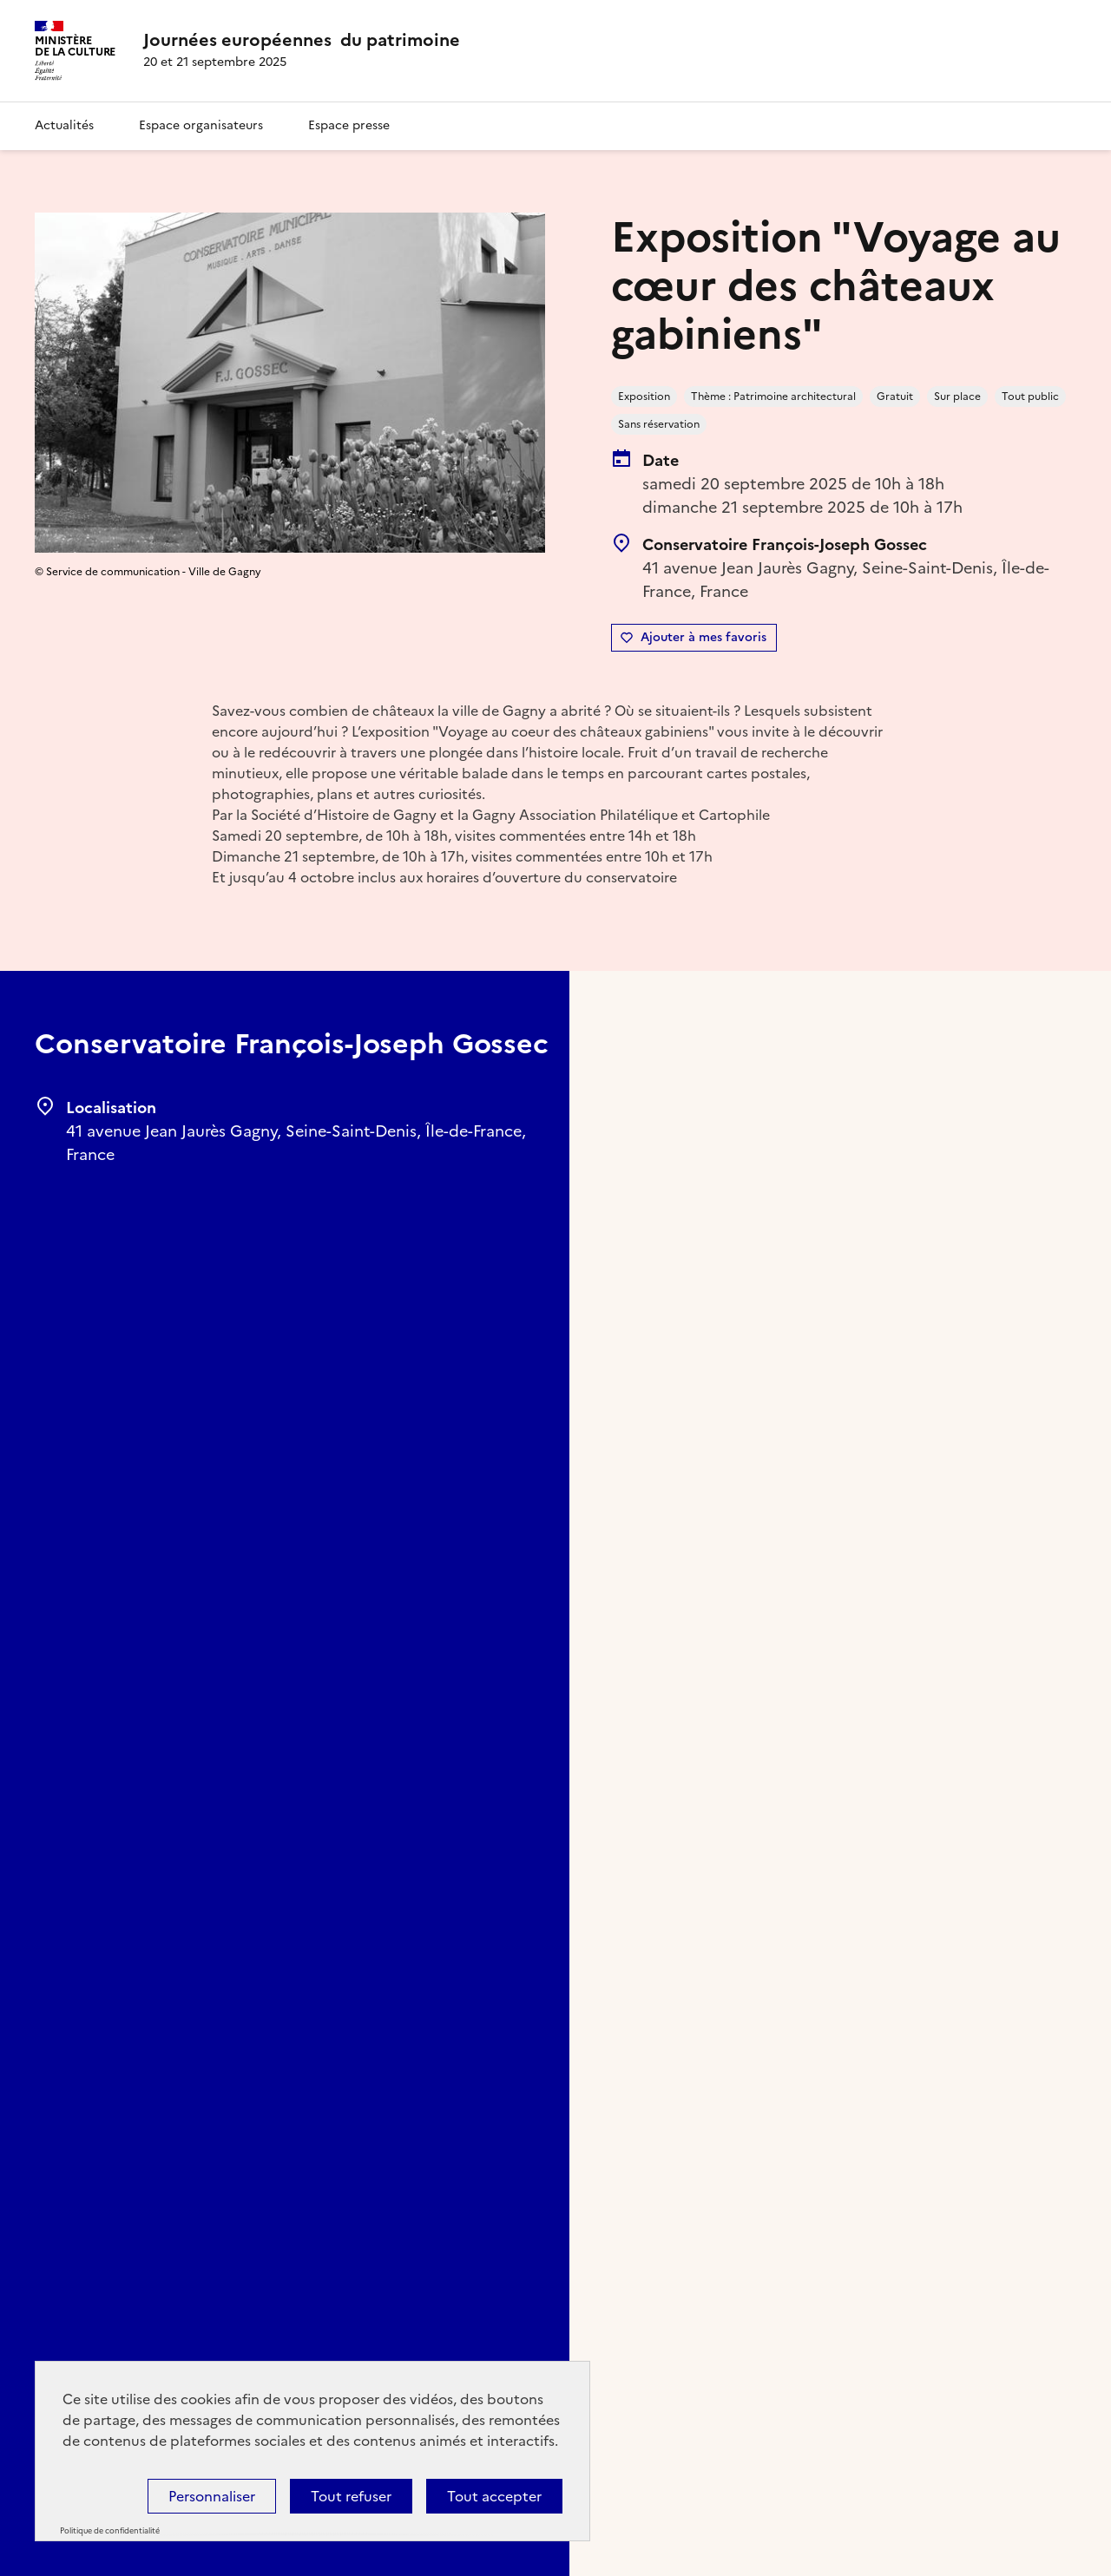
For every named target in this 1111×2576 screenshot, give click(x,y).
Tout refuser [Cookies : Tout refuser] (351, 2496)
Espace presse (349, 125)
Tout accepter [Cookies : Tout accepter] (494, 2496)
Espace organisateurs (201, 125)
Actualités (64, 125)
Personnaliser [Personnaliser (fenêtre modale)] (211, 2496)
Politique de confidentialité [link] (110, 2531)
